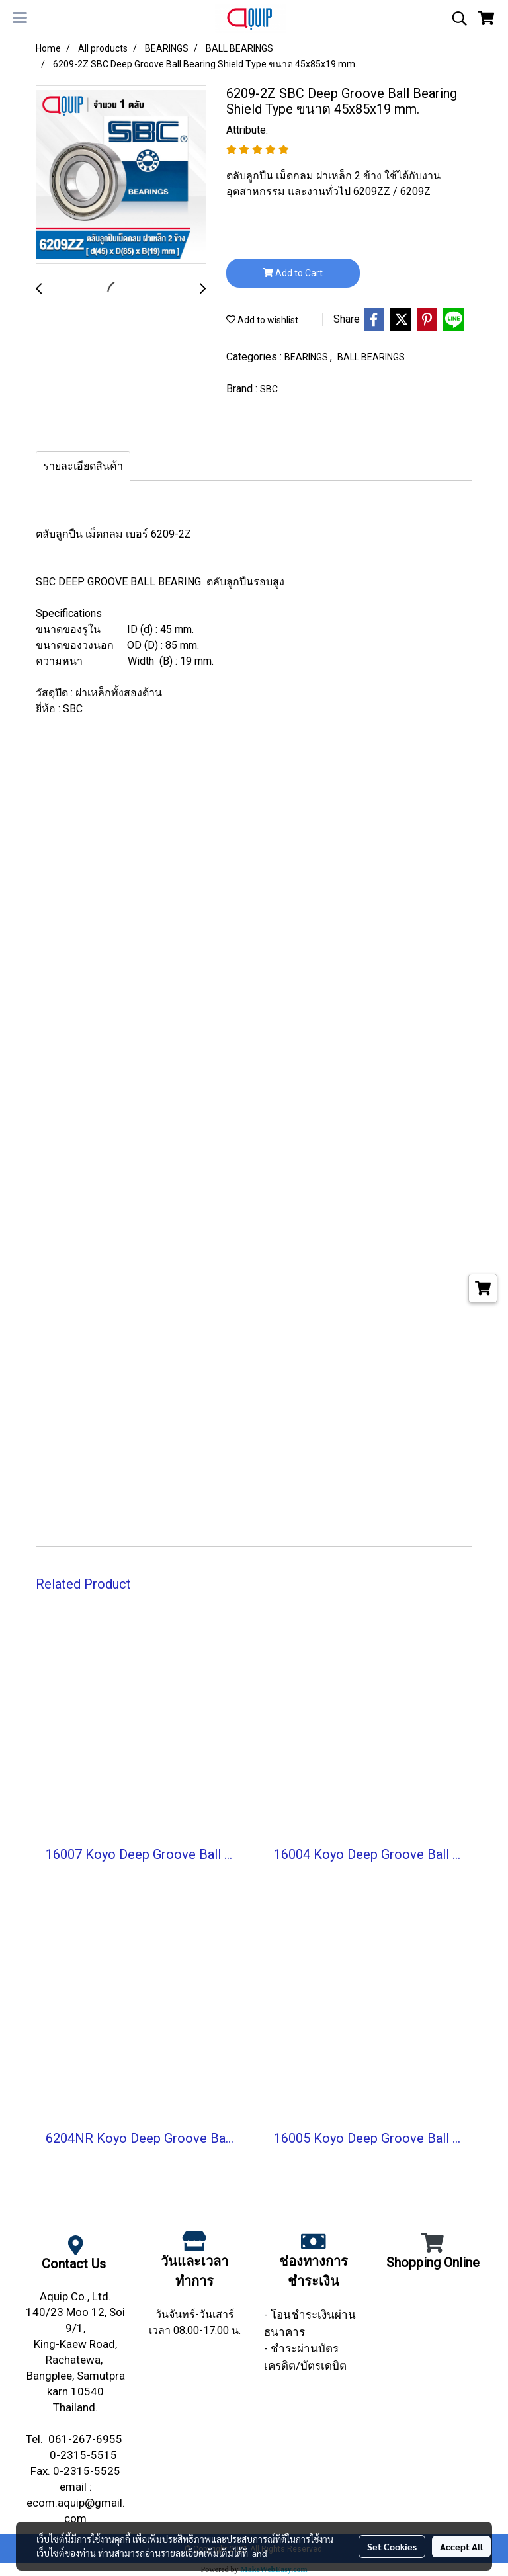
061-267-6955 (86, 2439)
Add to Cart (293, 273)
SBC (269, 389)
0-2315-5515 (85, 2455)
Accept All (461, 2546)
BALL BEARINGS (371, 357)
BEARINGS (307, 357)
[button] (455, 18)
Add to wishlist (262, 320)
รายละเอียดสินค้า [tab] (83, 466)
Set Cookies (392, 2546)
